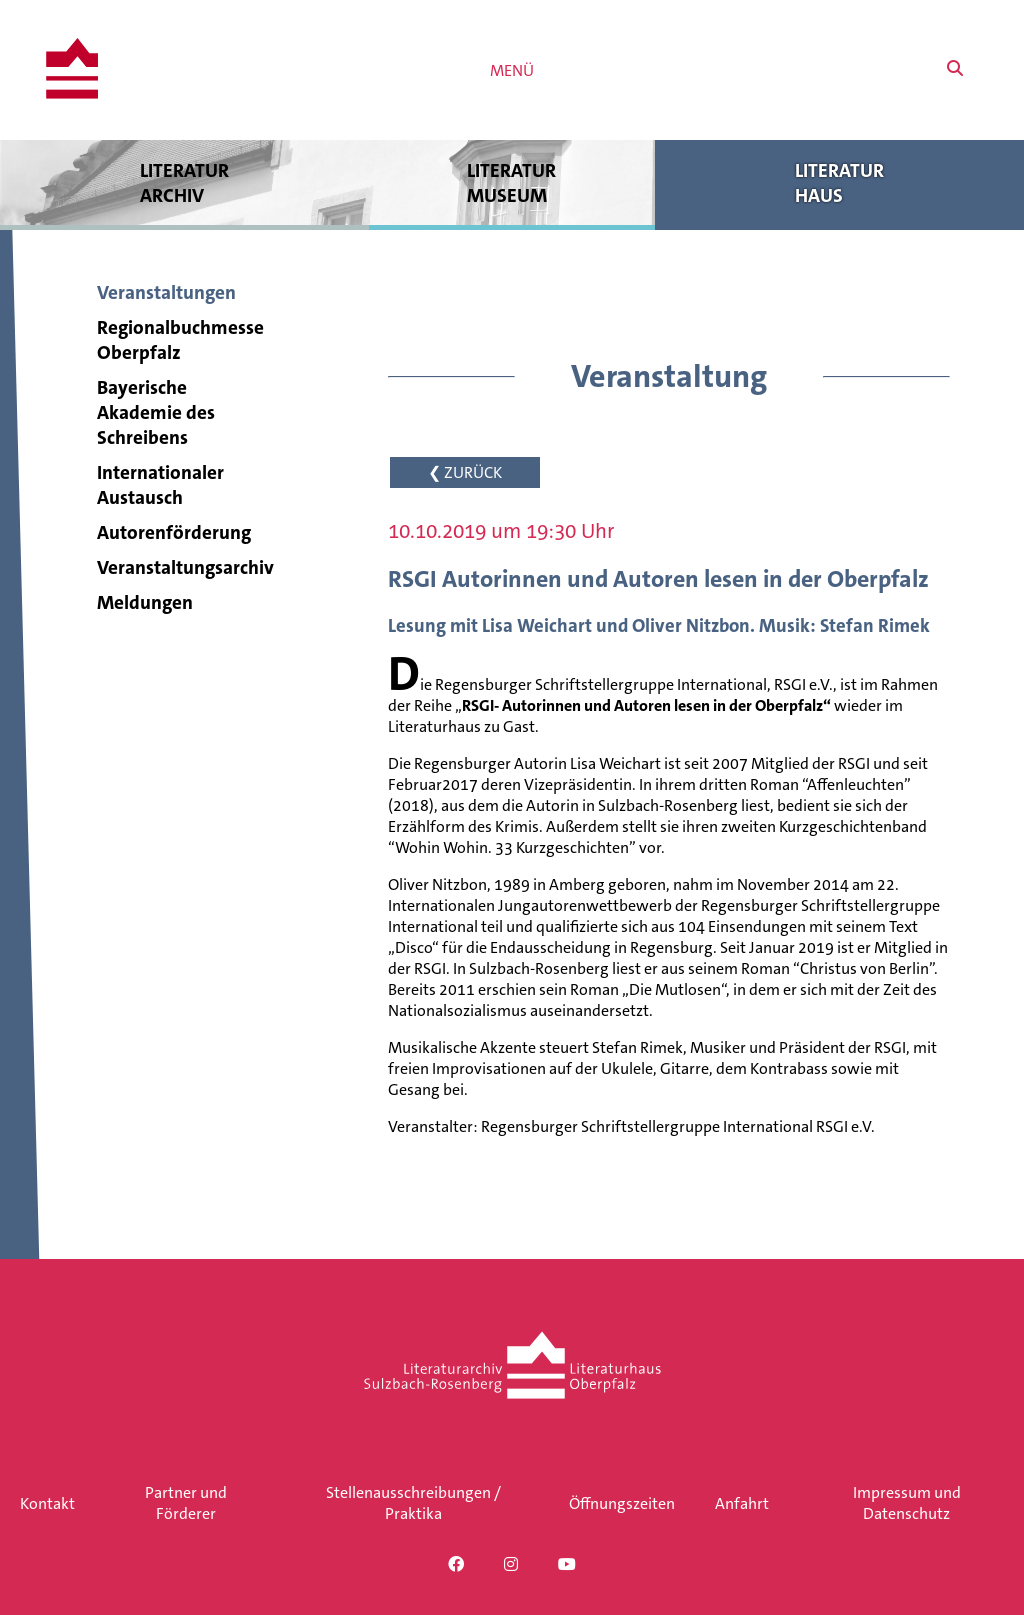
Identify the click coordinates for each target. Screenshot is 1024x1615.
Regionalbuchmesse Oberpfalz (180, 340)
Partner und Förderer (186, 1503)
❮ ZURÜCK (465, 472)
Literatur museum (512, 182)
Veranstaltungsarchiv (185, 567)
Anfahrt (742, 1503)
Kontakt (47, 1503)
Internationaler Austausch (160, 485)
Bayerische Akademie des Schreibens (156, 412)
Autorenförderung (174, 532)
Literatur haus (839, 182)
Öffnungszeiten (622, 1503)
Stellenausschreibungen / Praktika (413, 1503)
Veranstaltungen (166, 292)
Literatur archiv (184, 182)
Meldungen (145, 602)
